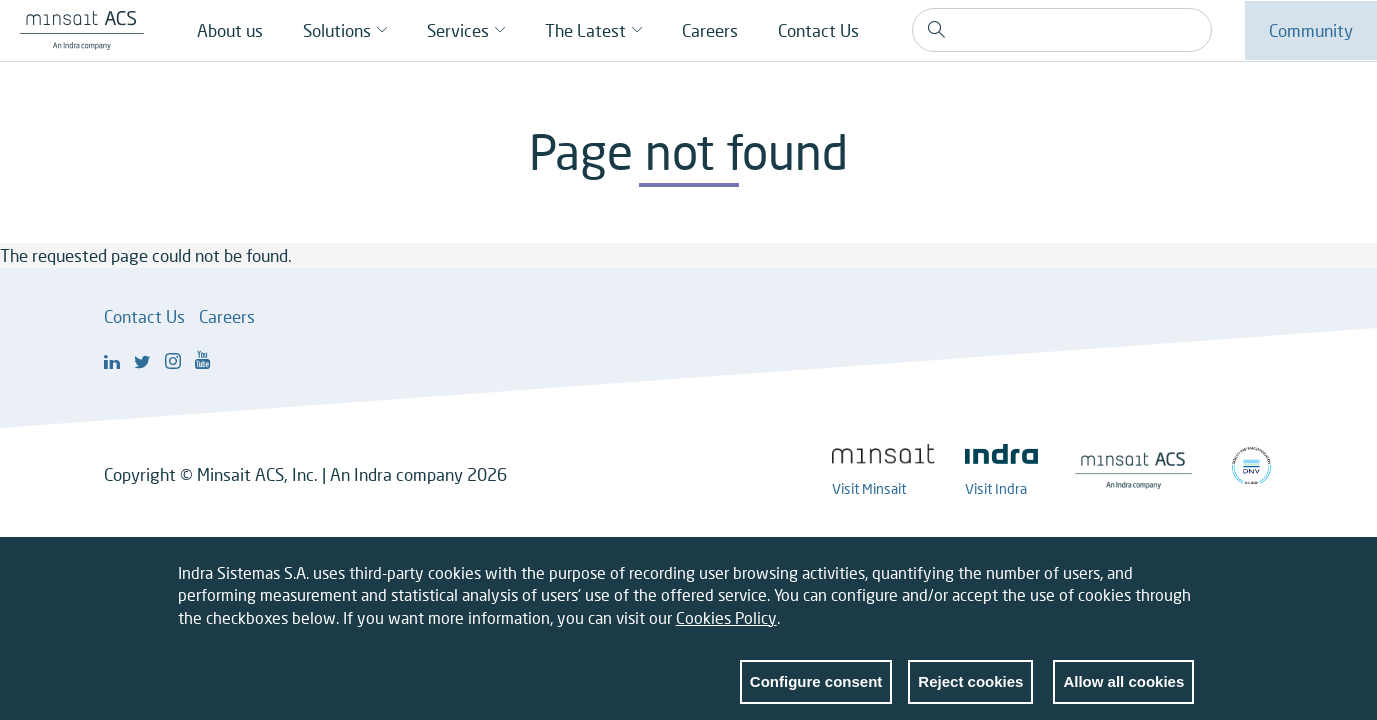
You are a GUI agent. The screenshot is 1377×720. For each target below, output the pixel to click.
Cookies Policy (726, 618)
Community (1311, 30)
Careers (710, 30)
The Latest (585, 30)
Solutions (337, 30)
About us (230, 30)
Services (458, 30)
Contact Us (818, 30)
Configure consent (816, 683)
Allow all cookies (1123, 683)
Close (1179, 579)
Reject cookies (970, 683)
